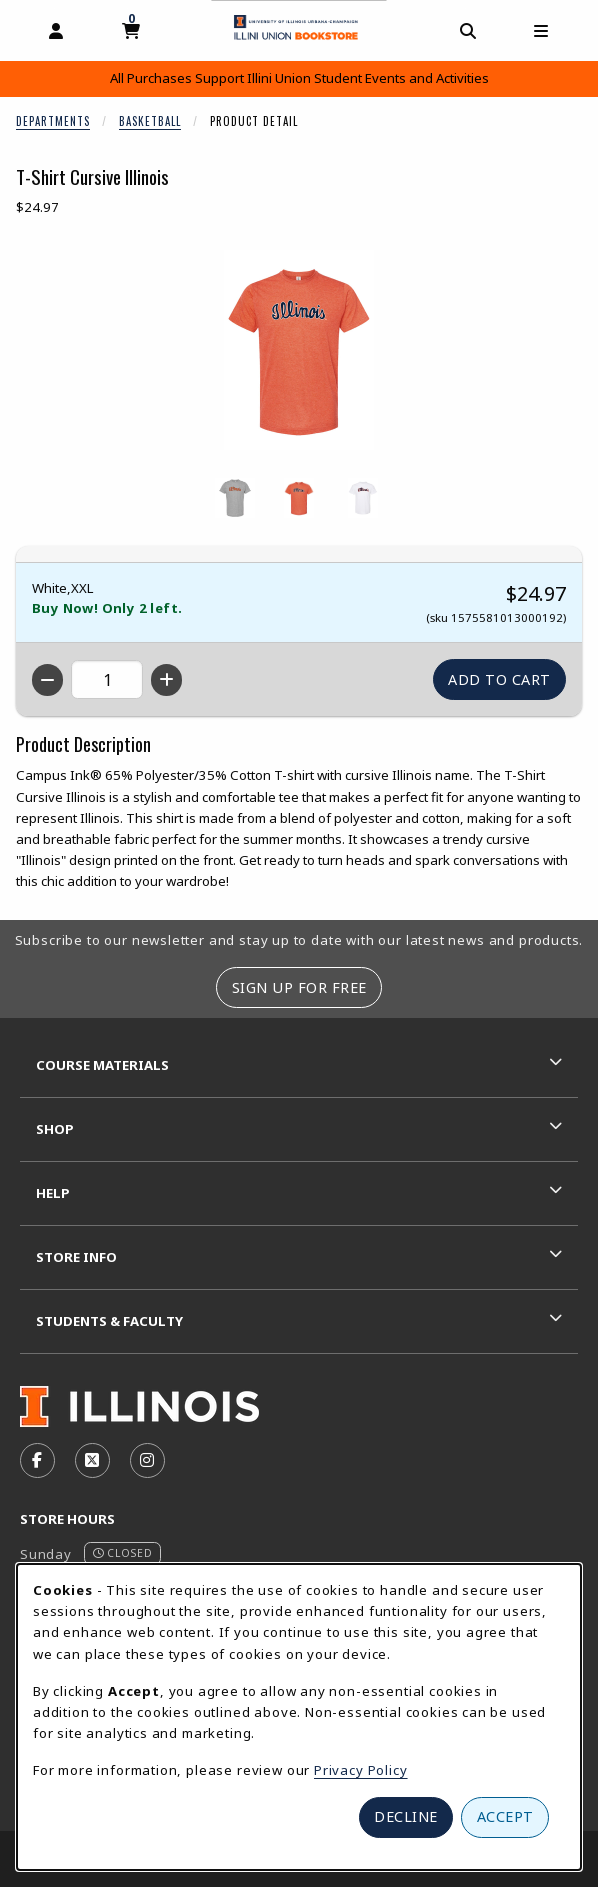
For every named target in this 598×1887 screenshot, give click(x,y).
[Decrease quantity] (47, 680)
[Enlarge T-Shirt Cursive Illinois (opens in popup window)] (299, 350)
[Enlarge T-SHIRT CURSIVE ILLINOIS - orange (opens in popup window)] (299, 498)
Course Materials (102, 1065)
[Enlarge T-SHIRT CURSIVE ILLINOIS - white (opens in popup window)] (363, 498)
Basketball (150, 121)
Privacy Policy (361, 1770)
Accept (505, 1816)
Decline (406, 1816)
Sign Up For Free (299, 987)
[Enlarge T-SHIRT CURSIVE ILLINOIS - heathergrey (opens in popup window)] (235, 498)
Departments (53, 121)
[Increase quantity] (166, 680)
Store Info (76, 1257)
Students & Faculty (109, 1321)
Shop (55, 1129)
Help (53, 1193)
